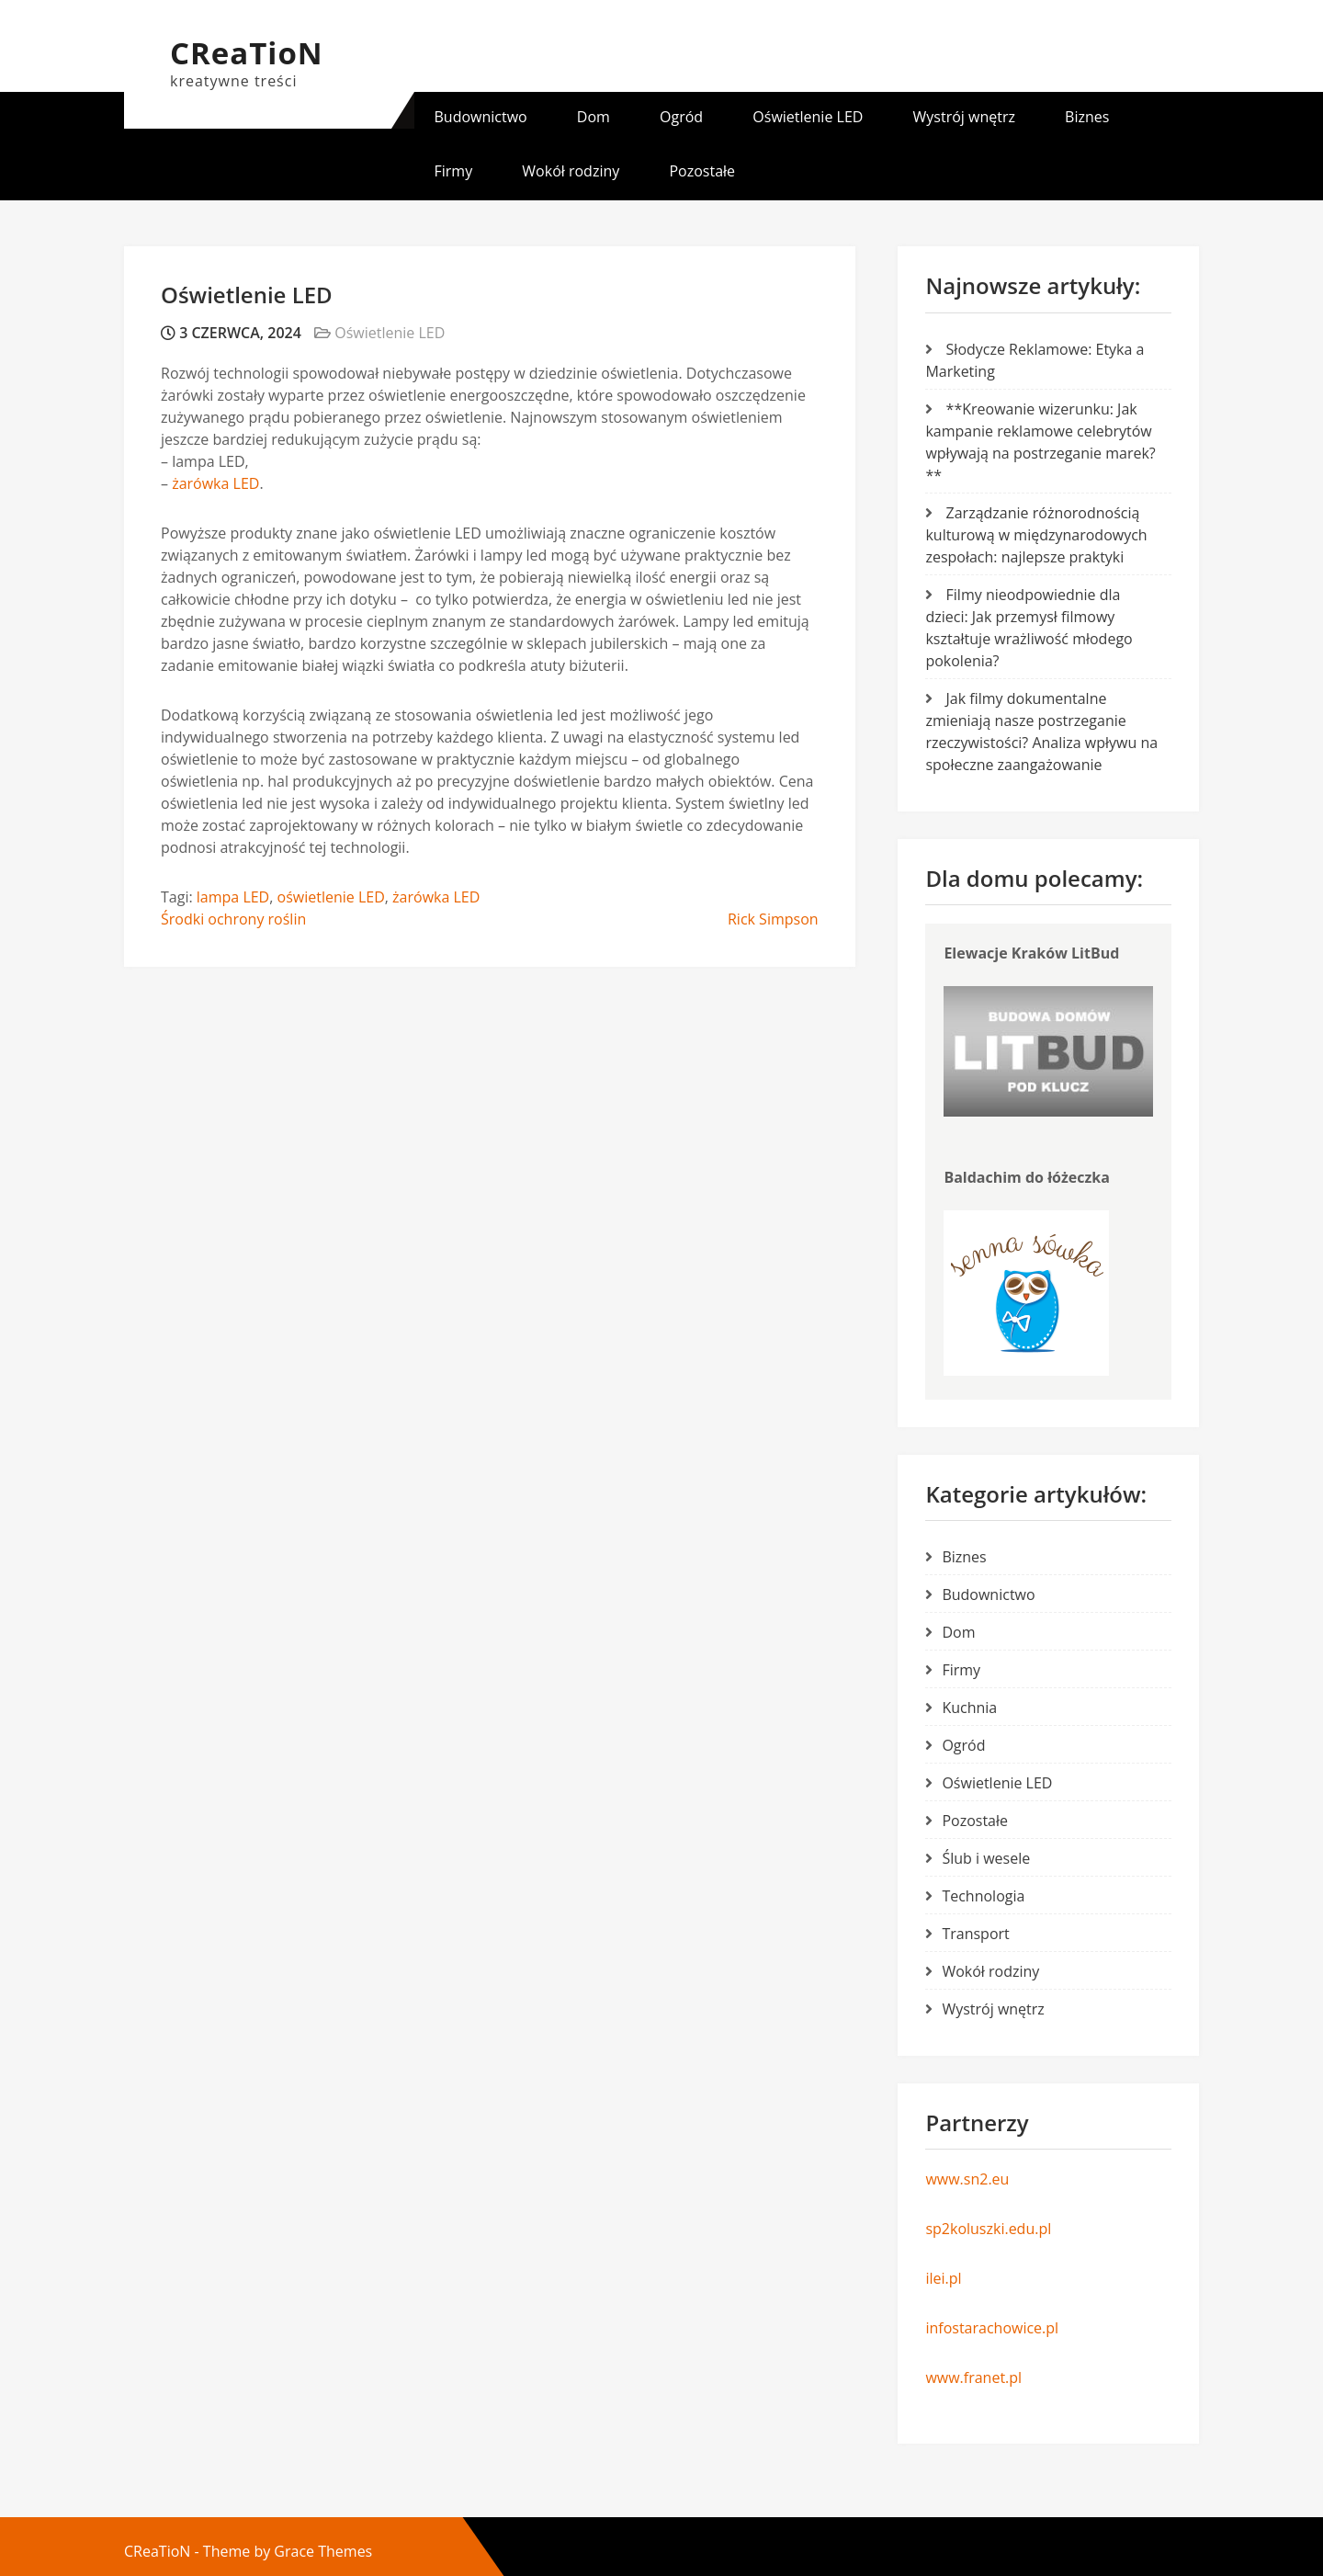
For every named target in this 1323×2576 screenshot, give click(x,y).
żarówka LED (215, 483)
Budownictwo (481, 117)
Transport (975, 1933)
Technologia (983, 1896)
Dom (593, 117)
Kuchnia (969, 1707)
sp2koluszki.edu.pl (988, 2229)
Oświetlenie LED (807, 117)
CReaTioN (246, 53)
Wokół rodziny (570, 171)
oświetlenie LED (331, 897)
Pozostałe (702, 171)
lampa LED (233, 897)
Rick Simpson (773, 919)
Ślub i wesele (986, 1858)
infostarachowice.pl (991, 2328)
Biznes (1087, 117)
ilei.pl (943, 2278)
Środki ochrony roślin (233, 919)
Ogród (681, 117)
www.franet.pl (973, 2377)
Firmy (454, 171)
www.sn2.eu (967, 2179)
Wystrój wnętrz (964, 117)
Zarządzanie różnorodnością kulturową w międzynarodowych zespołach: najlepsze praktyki (1036, 535)
